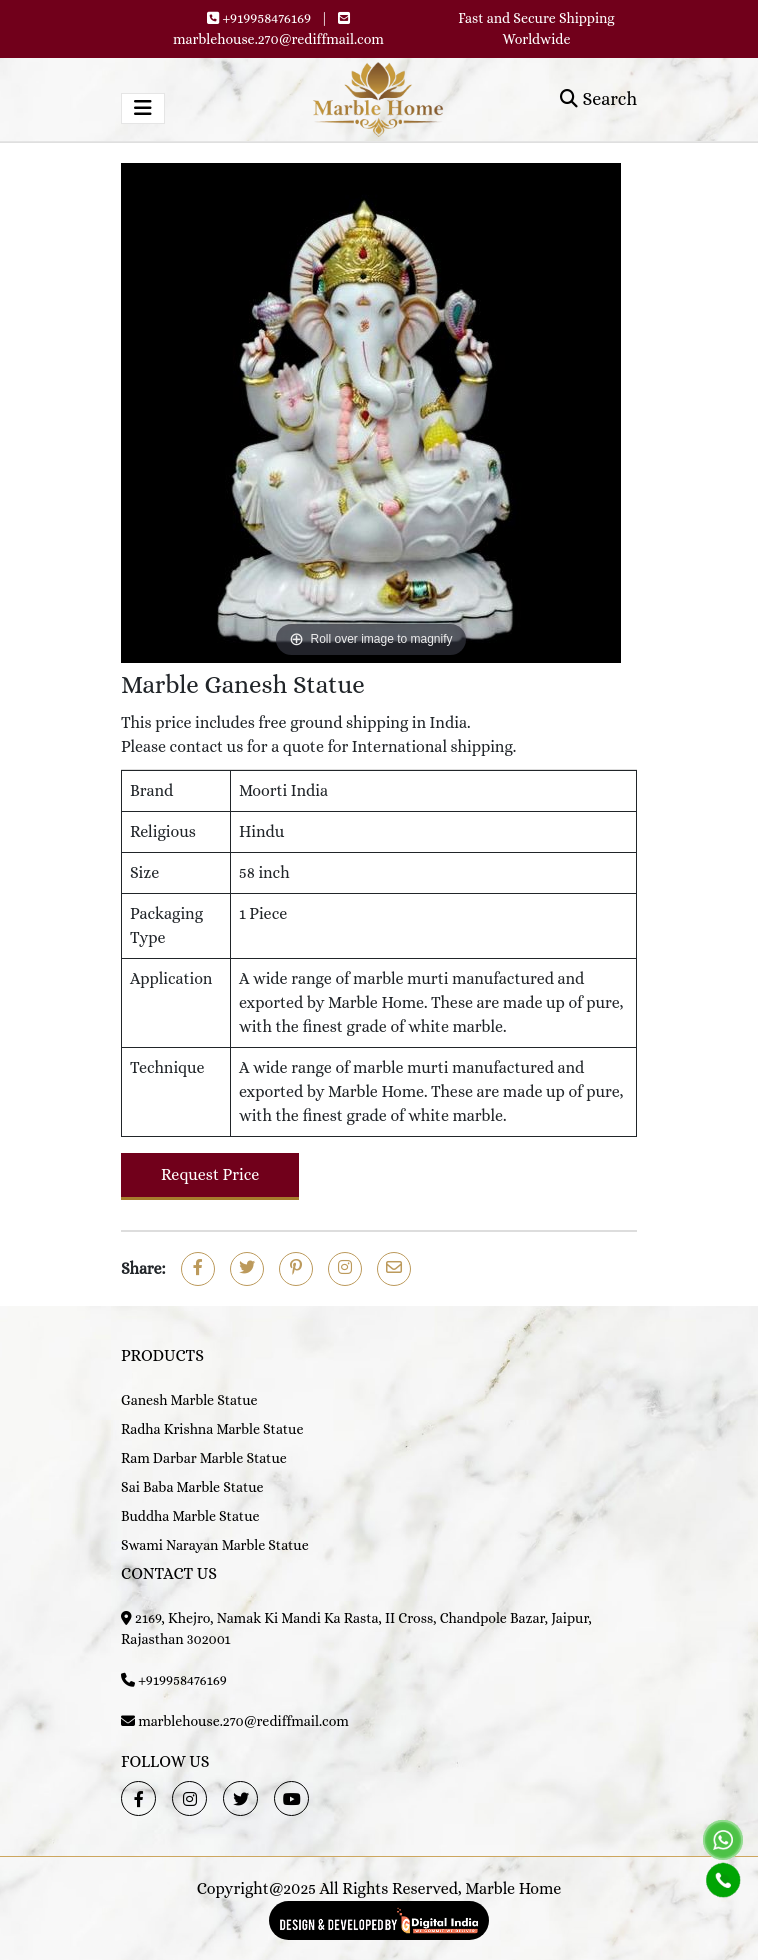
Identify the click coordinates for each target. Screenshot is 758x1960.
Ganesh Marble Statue (189, 1400)
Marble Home (513, 1888)
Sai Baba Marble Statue (192, 1487)
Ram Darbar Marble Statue (204, 1458)
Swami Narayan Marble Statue (215, 1545)
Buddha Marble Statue (190, 1516)
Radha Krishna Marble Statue (212, 1429)
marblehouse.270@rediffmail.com (278, 39)
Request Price (210, 1174)
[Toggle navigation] (143, 108)
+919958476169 (266, 18)
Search (598, 99)
